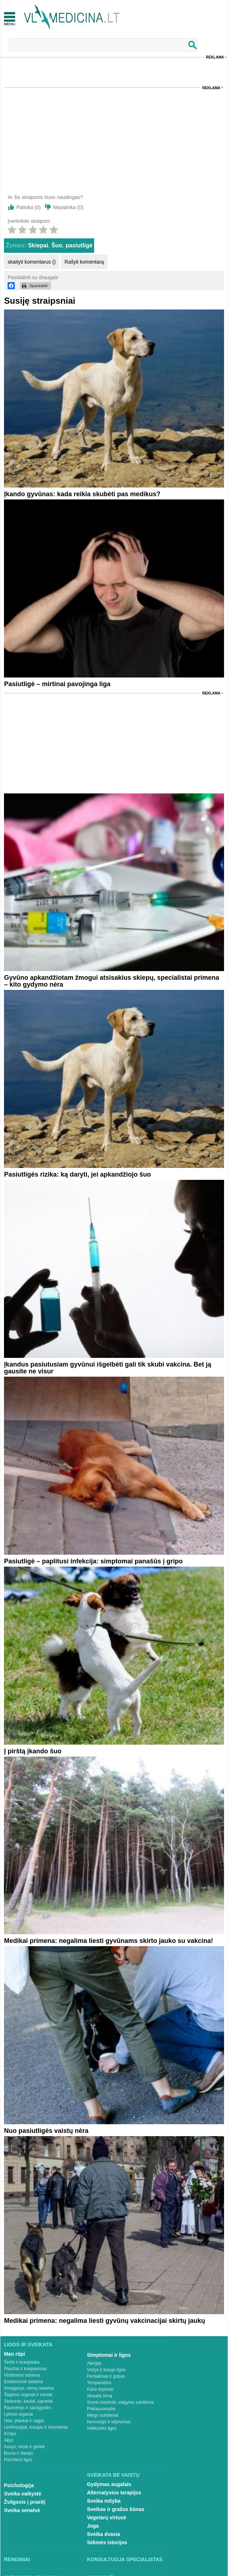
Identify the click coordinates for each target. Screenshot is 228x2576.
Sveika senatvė (22, 2510)
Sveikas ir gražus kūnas (115, 2509)
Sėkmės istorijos (107, 2542)
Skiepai (38, 245)
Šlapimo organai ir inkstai (28, 2394)
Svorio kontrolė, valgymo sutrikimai (120, 2402)
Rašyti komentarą (84, 262)
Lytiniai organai (18, 2414)
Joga (93, 2526)
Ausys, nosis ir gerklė (24, 2446)
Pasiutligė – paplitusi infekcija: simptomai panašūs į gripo (93, 1561)
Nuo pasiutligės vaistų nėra (46, 2130)
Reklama (215, 57)
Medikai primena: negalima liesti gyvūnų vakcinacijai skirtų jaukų (104, 2320)
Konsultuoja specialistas (125, 2559)
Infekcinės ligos (102, 2428)
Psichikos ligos (18, 2459)
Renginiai (17, 2559)
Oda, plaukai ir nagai (24, 2420)
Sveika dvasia (103, 2534)
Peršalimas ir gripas (106, 2376)
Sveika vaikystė (22, 2494)
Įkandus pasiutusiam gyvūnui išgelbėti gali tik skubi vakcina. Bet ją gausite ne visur (107, 1368)
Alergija (94, 2363)
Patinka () (28, 207)
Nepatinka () (68, 207)
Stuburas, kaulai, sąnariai (28, 2401)
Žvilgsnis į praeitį (24, 2502)
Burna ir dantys (18, 2453)
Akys (8, 2440)
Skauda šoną (99, 2395)
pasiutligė (79, 245)
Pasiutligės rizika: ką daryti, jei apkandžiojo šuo (77, 1174)
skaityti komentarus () (32, 262)
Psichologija (19, 2485)
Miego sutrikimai (102, 2415)
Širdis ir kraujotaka (22, 2362)
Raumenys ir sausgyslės (27, 2407)
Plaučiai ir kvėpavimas (25, 2368)
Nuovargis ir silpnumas (109, 2421)
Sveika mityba (103, 2501)
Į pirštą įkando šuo (32, 1751)
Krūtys (10, 2433)
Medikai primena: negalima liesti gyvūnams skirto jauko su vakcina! (108, 1940)
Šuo (57, 245)
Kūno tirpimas (100, 2389)
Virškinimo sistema (22, 2375)
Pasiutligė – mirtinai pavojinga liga (57, 684)
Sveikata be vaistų (113, 2475)
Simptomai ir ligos (109, 2355)
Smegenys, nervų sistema (29, 2388)
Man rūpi (14, 2354)
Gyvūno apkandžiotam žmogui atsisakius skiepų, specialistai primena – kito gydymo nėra (111, 981)
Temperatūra (99, 2382)
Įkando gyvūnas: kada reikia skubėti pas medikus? (82, 494)
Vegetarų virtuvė (106, 2517)
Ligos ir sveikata (28, 2344)
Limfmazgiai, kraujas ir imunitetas (36, 2427)
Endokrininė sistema (23, 2381)
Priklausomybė (101, 2408)
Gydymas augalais (109, 2484)
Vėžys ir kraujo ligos (106, 2369)
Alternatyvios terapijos (114, 2492)
